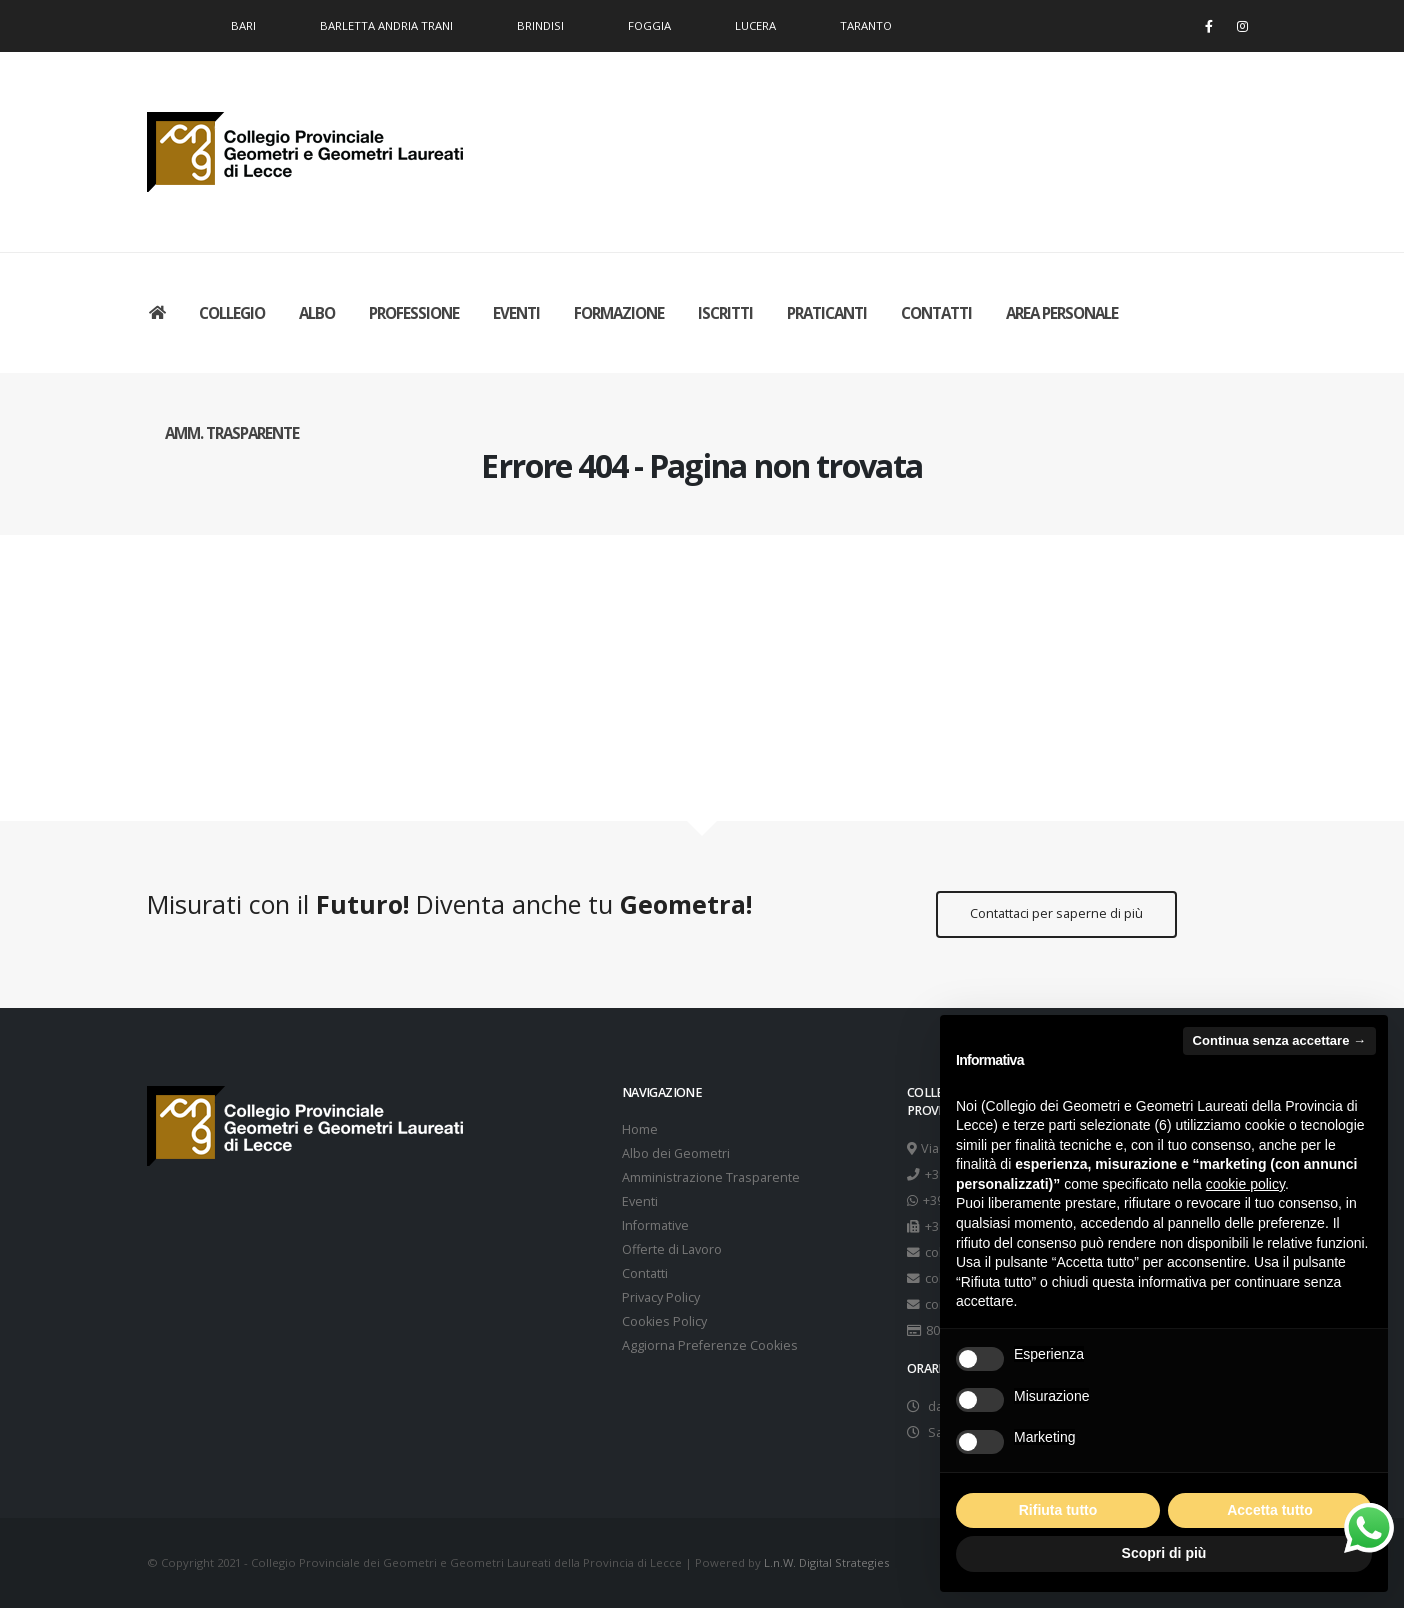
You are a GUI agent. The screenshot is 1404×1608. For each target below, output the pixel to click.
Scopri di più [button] (1164, 1553)
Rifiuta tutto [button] (1058, 1510)
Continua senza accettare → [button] (1279, 1040)
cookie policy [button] (1245, 1184)
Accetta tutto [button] (1270, 1510)
